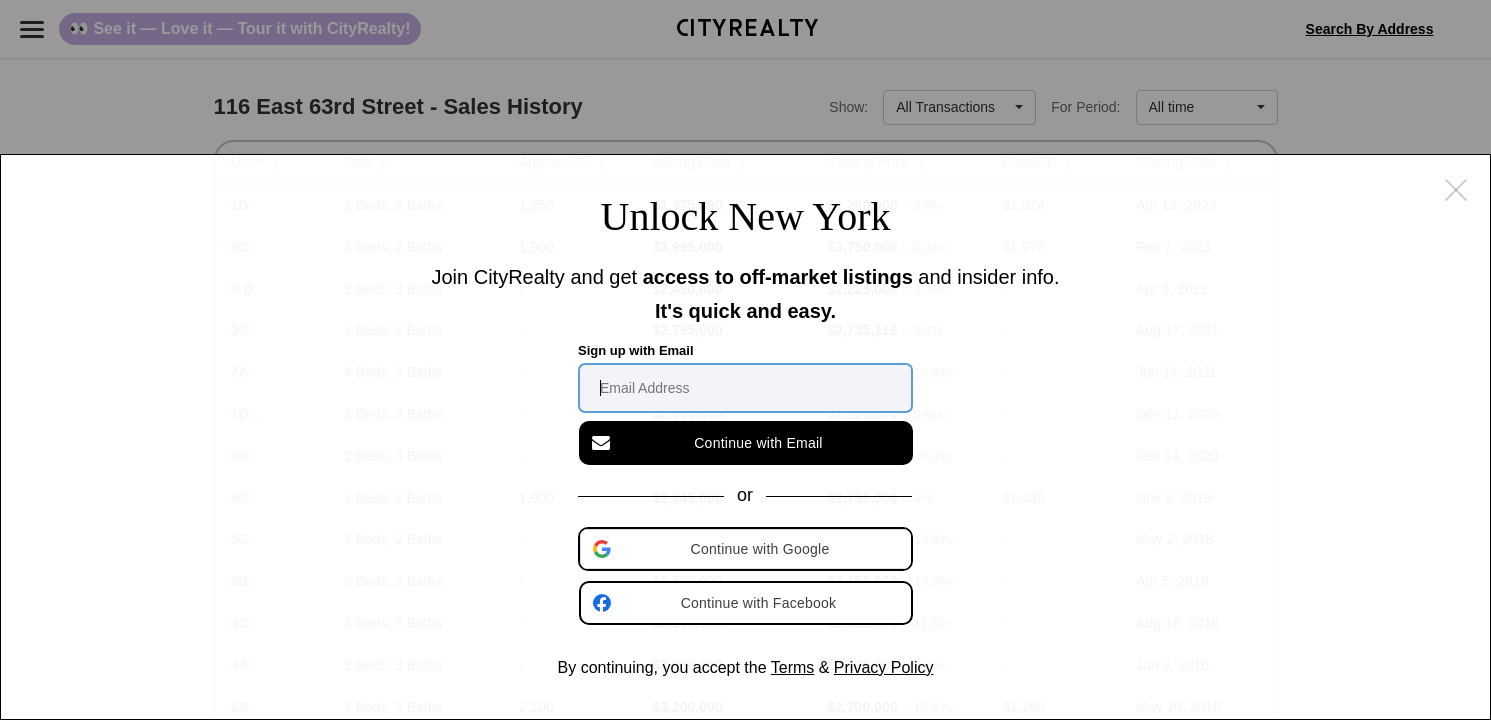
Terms (793, 667)
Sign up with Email (636, 350)
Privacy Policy (884, 667)
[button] (747, 549)
